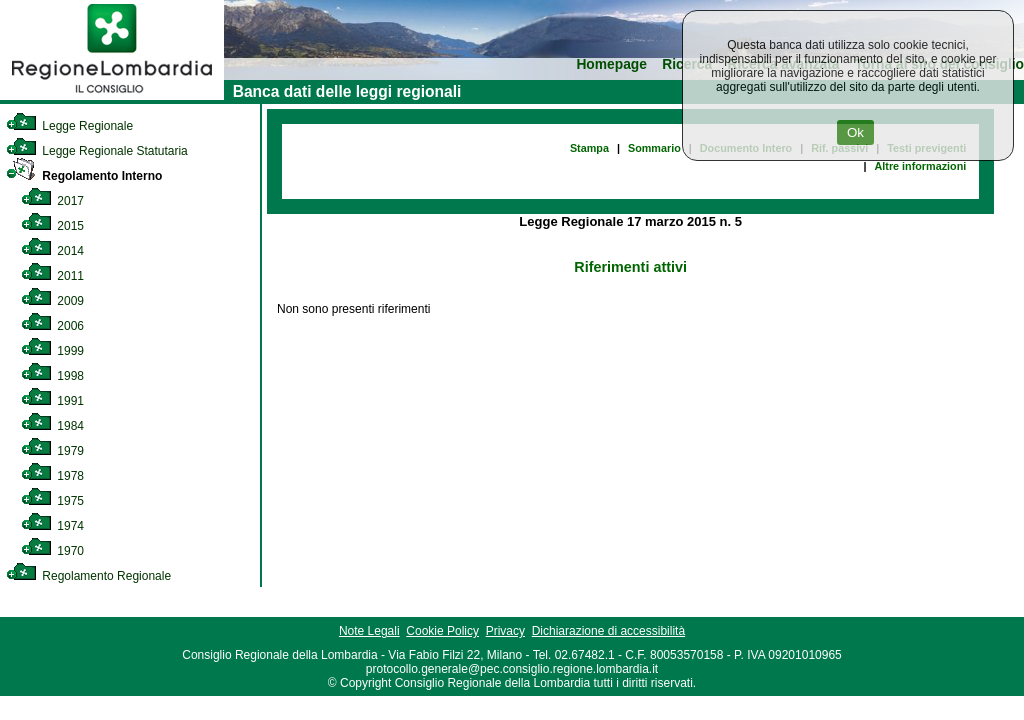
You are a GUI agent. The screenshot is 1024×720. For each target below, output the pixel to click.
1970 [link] (52, 551)
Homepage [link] (611, 64)
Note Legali (369, 631)
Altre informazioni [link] (920, 166)
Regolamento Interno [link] (84, 176)
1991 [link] (52, 401)
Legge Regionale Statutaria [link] (97, 151)
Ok (855, 132)
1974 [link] (52, 526)
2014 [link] (52, 251)
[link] (112, 96)
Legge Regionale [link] (69, 126)
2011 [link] (52, 276)
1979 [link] (52, 451)
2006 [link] (52, 326)
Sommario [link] (654, 148)
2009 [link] (52, 301)
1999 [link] (52, 351)
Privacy (505, 631)
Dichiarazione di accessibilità (608, 631)
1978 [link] (52, 476)
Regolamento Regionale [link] (88, 576)
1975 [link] (52, 501)
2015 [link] (52, 226)
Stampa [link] (589, 148)
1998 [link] (52, 376)
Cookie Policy (442, 631)
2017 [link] (52, 201)
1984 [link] (52, 426)
